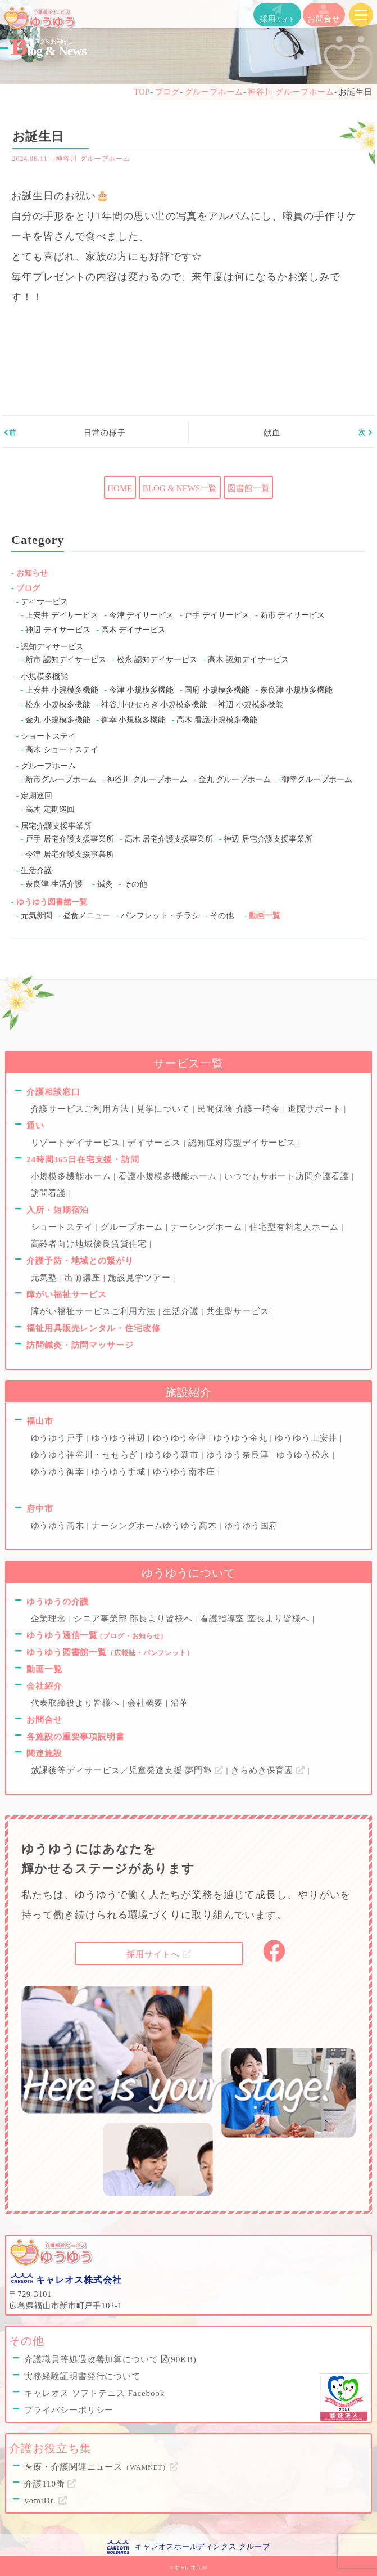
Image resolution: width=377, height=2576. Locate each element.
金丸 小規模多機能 (57, 720)
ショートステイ (48, 736)
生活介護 (36, 870)
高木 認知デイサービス (248, 659)
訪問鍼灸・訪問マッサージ (80, 1345)
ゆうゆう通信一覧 (94, 1635)
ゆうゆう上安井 (307, 1437)
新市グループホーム (60, 779)
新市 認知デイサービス (65, 659)
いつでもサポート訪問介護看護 (288, 1176)
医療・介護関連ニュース (101, 2466)
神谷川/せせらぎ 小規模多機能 (154, 704)
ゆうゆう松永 (304, 1454)
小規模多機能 (44, 676)
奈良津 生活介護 (54, 884)
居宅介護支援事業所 (56, 826)
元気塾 (45, 1277)
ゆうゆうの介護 (57, 1601)
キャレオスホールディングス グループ (202, 2546)
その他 (135, 884)
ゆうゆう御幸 (59, 1471)
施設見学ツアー (140, 1277)
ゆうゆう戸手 (59, 1437)
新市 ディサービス (292, 615)
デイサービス (44, 601)
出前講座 (84, 1277)
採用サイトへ (159, 1954)
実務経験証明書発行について (82, 2376)
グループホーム (48, 766)
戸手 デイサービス (216, 615)
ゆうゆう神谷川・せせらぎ (85, 1454)
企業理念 (50, 1618)
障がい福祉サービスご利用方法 (94, 1311)
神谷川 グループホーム (93, 159)
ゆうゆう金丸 (242, 1437)
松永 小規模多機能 (57, 704)
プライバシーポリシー (68, 2410)
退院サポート (316, 1108)
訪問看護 (50, 1193)
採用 (277, 13)
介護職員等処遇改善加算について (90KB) (110, 2359)
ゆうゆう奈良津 (238, 1454)
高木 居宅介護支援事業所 (169, 839)
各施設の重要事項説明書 (75, 1736)
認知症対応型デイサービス (243, 1142)
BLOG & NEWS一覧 (180, 488)
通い (35, 1125)
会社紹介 (44, 1686)
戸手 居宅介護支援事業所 (69, 839)
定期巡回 (36, 796)
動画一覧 (264, 915)
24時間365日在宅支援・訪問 (82, 1159)
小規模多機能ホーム (72, 1176)
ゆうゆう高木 (59, 1525)
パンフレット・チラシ (160, 915)
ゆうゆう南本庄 (185, 1471)
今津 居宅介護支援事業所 (69, 854)
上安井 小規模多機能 (61, 690)
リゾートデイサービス (77, 1142)
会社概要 (147, 1702)
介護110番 (50, 2483)
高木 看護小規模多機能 (216, 720)
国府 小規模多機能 (216, 690)
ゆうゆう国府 (252, 1525)
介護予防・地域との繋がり (80, 1260)
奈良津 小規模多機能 (296, 690)
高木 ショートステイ (61, 749)
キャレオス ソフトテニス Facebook (94, 2393)
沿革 (181, 1702)
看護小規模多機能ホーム (169, 1176)
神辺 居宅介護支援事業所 (268, 839)
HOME (119, 488)
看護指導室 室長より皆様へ (256, 1618)
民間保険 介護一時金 (240, 1108)
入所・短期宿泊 (57, 1210)
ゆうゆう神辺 (120, 1437)
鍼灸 (105, 884)
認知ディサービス (52, 646)
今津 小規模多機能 (141, 690)
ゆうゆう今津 (181, 1437)
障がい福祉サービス (66, 1294)
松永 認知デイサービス (157, 659)
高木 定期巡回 (50, 809)
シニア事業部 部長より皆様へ (134, 1618)
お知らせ (32, 573)
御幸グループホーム (316, 779)
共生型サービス (238, 1311)
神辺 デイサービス (57, 630)
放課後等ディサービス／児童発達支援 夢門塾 (128, 1770)
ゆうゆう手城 (120, 1471)
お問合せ (324, 13)
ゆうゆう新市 (174, 1454)
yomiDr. (45, 2500)
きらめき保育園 (269, 1770)
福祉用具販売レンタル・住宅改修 (93, 1328)
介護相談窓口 (53, 1091)
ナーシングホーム (208, 1226)
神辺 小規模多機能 (250, 704)
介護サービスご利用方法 (81, 1108)
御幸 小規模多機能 (133, 720)
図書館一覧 (249, 488)
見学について (165, 1108)
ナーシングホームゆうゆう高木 (155, 1525)
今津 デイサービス (141, 615)
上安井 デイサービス (61, 615)
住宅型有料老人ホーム (295, 1226)
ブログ (28, 588)
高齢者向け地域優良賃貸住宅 (90, 1243)
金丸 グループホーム (234, 779)
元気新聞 (36, 915)
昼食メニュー (86, 915)
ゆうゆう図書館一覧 (51, 902)
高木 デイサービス (133, 630)
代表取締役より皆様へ (77, 1702)
